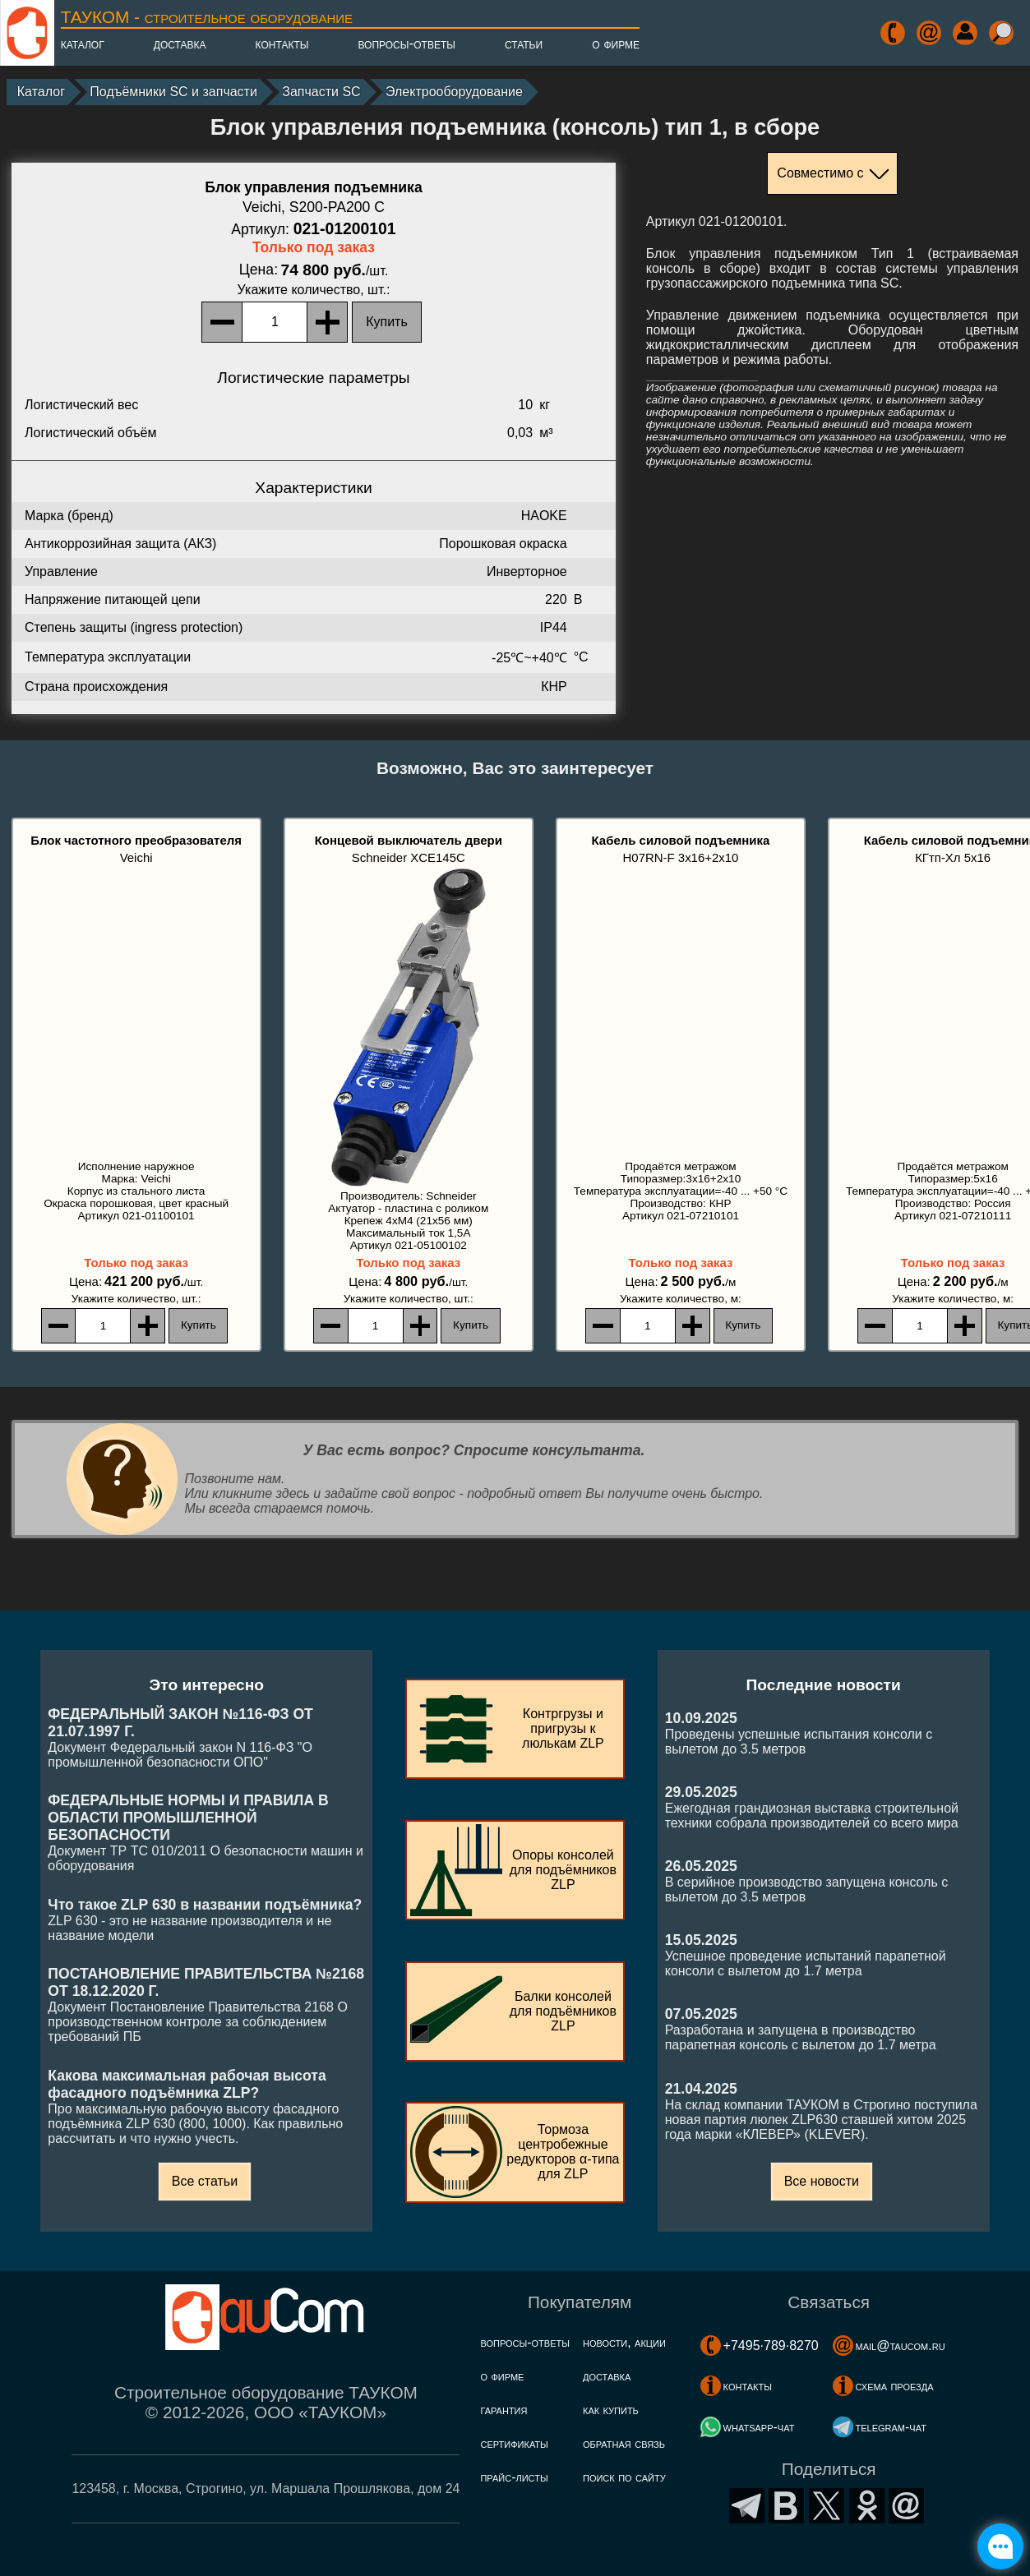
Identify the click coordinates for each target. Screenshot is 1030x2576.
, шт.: (314, 290)
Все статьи (205, 2181)
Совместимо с (820, 173)
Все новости (821, 2181)
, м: (680, 1299)
